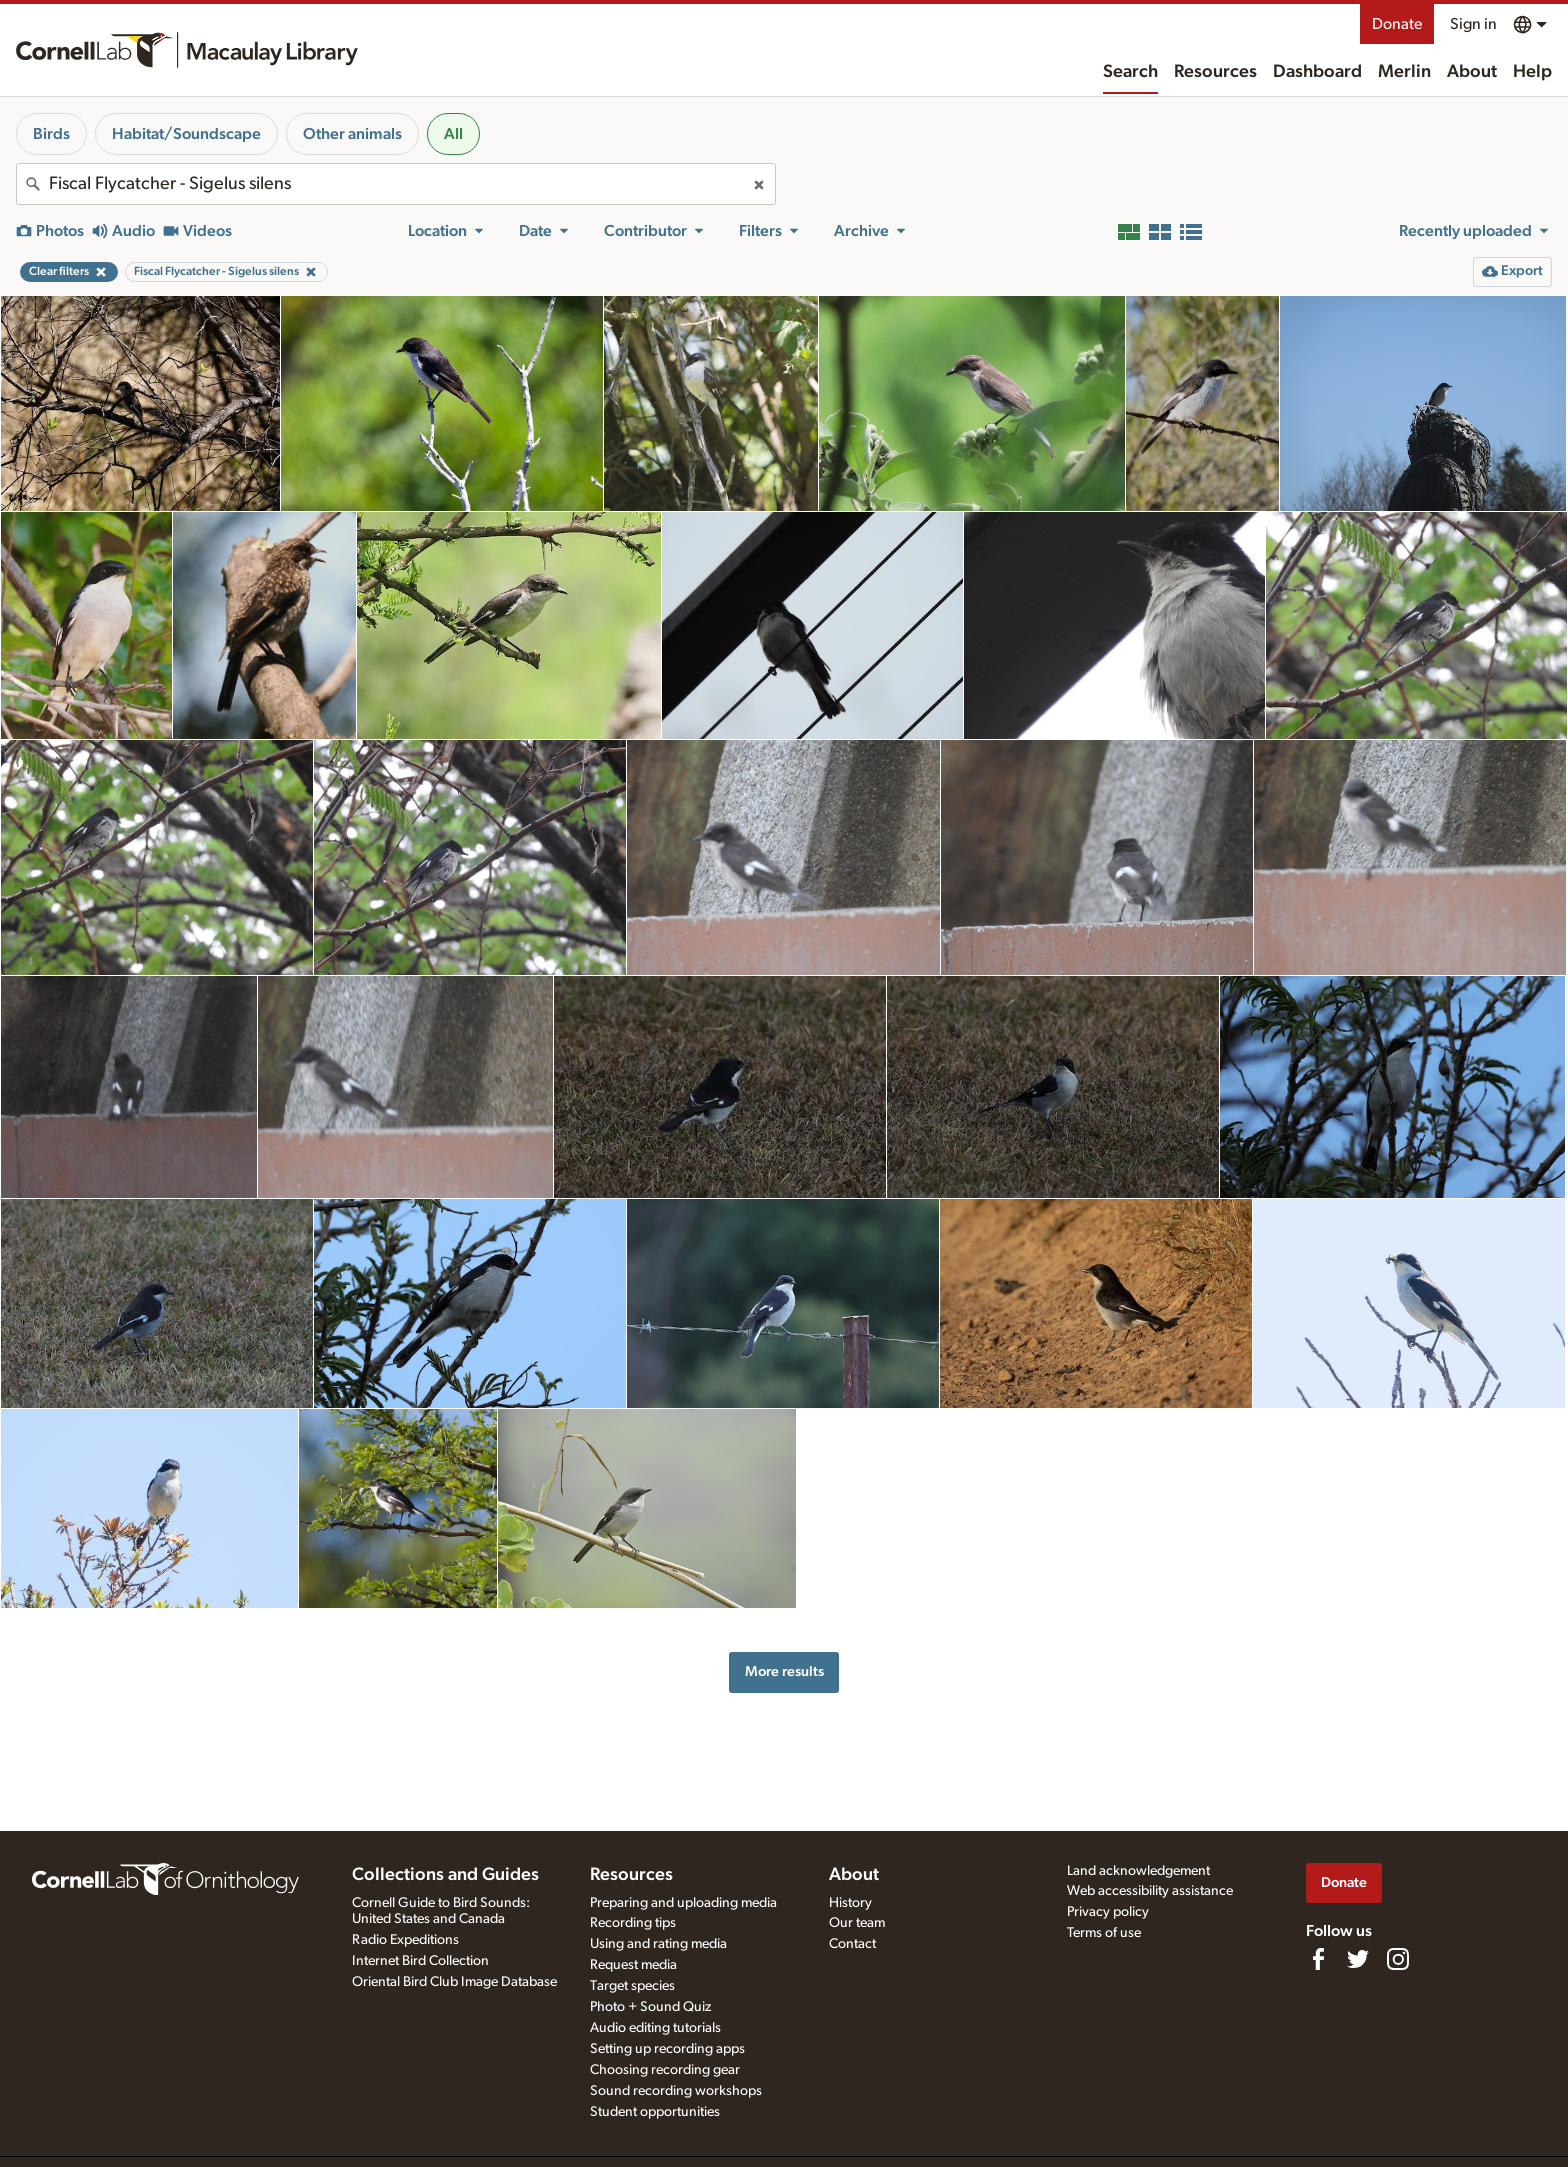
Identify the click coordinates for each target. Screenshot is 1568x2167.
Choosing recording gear (665, 2070)
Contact (852, 1944)
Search (1130, 72)
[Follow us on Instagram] (1398, 1959)
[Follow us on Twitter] (1358, 1959)
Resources (1215, 72)
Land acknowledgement (1138, 1871)
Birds (51, 134)
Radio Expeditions (405, 1940)
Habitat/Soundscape (186, 134)
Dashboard (1317, 72)
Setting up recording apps (667, 2049)
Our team (857, 1923)
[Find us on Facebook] (1318, 1959)
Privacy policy (1108, 1912)
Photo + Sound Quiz (650, 2007)
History (850, 1903)
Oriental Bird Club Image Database (454, 1982)
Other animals (352, 134)
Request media (633, 1965)
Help (1532, 72)
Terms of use (1104, 1933)
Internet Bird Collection (420, 1961)
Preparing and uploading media (683, 1903)
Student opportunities (655, 2112)
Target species (632, 1986)
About (1472, 72)
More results (784, 1671)
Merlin (1404, 72)
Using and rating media (658, 1944)
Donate (1397, 24)
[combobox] (396, 184)
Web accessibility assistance (1150, 1891)
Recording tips (633, 1923)
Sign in (1473, 24)
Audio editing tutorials (655, 2028)
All (453, 134)
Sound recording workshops (676, 2091)
